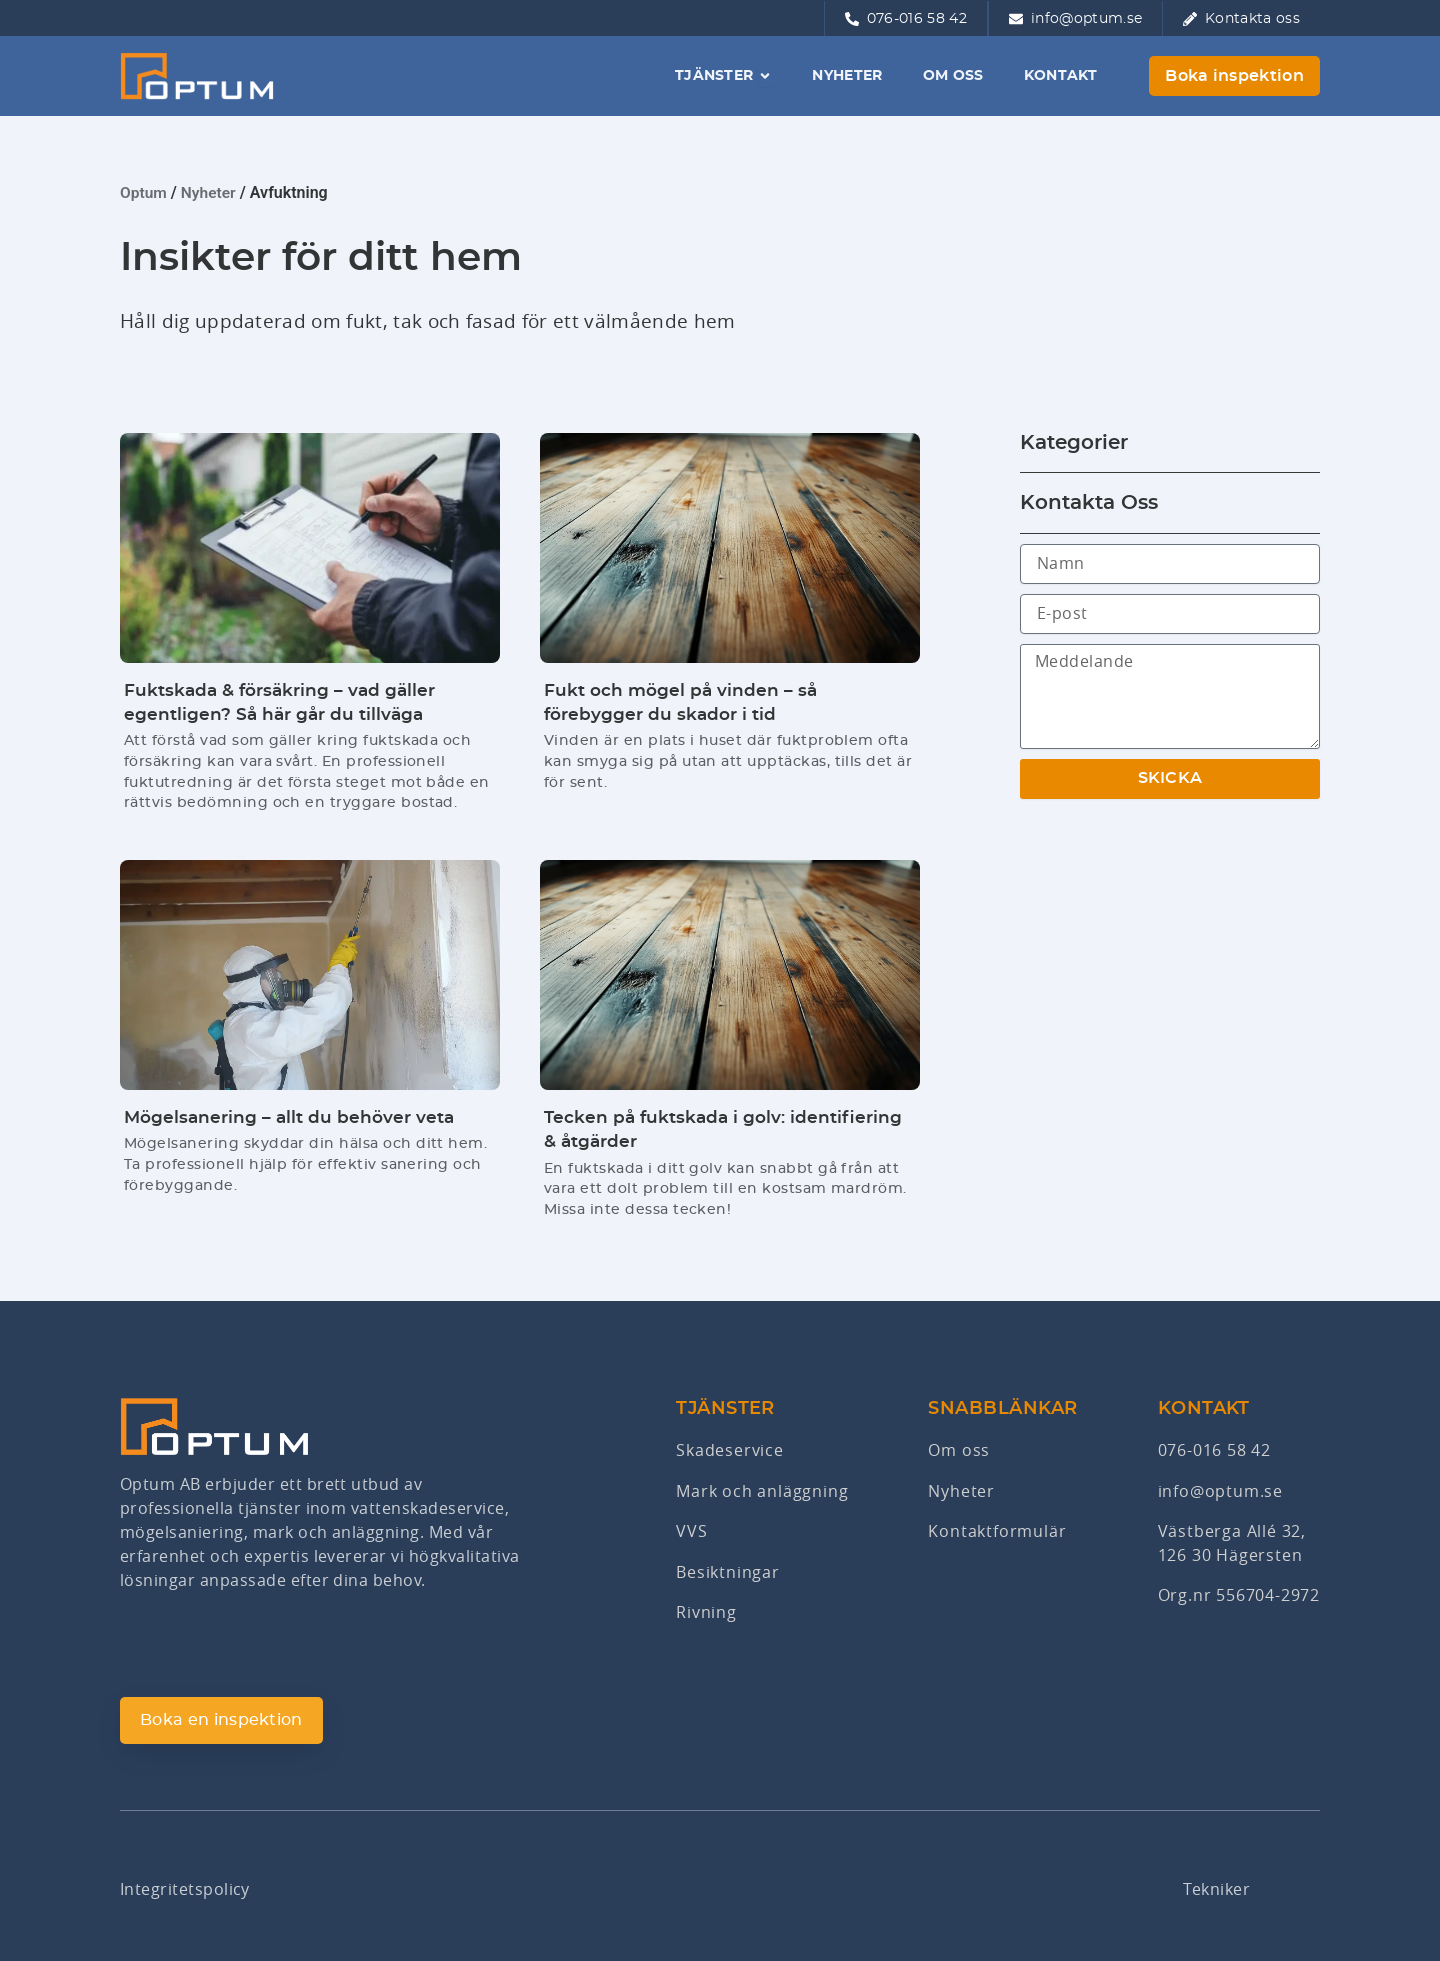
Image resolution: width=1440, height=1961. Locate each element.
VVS (691, 1534)
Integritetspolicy (185, 1889)
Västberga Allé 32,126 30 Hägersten (1232, 1546)
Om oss (959, 1454)
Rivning (706, 1614)
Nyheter (210, 192)
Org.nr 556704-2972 (1239, 1598)
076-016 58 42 (1214, 1454)
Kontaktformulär (997, 1534)
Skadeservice (730, 1454)
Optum (144, 192)
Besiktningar (728, 1574)
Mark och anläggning (762, 1494)
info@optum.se (1220, 1494)
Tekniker (1216, 1889)
